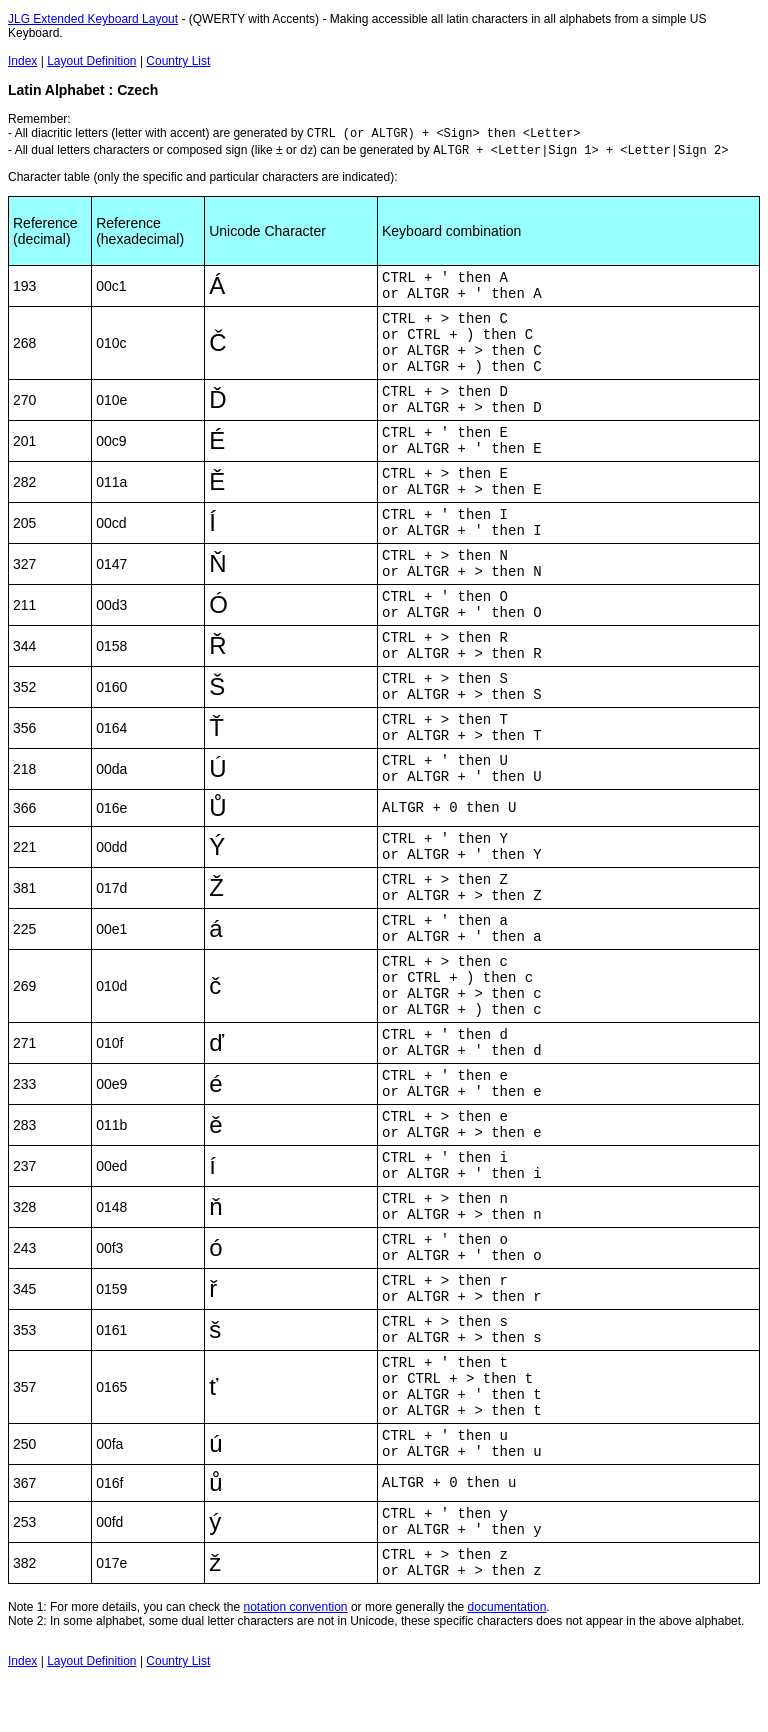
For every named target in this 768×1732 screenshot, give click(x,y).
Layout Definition (91, 61)
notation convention (295, 1607)
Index (22, 61)
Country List (178, 61)
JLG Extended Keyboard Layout (93, 19)
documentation (507, 1607)
